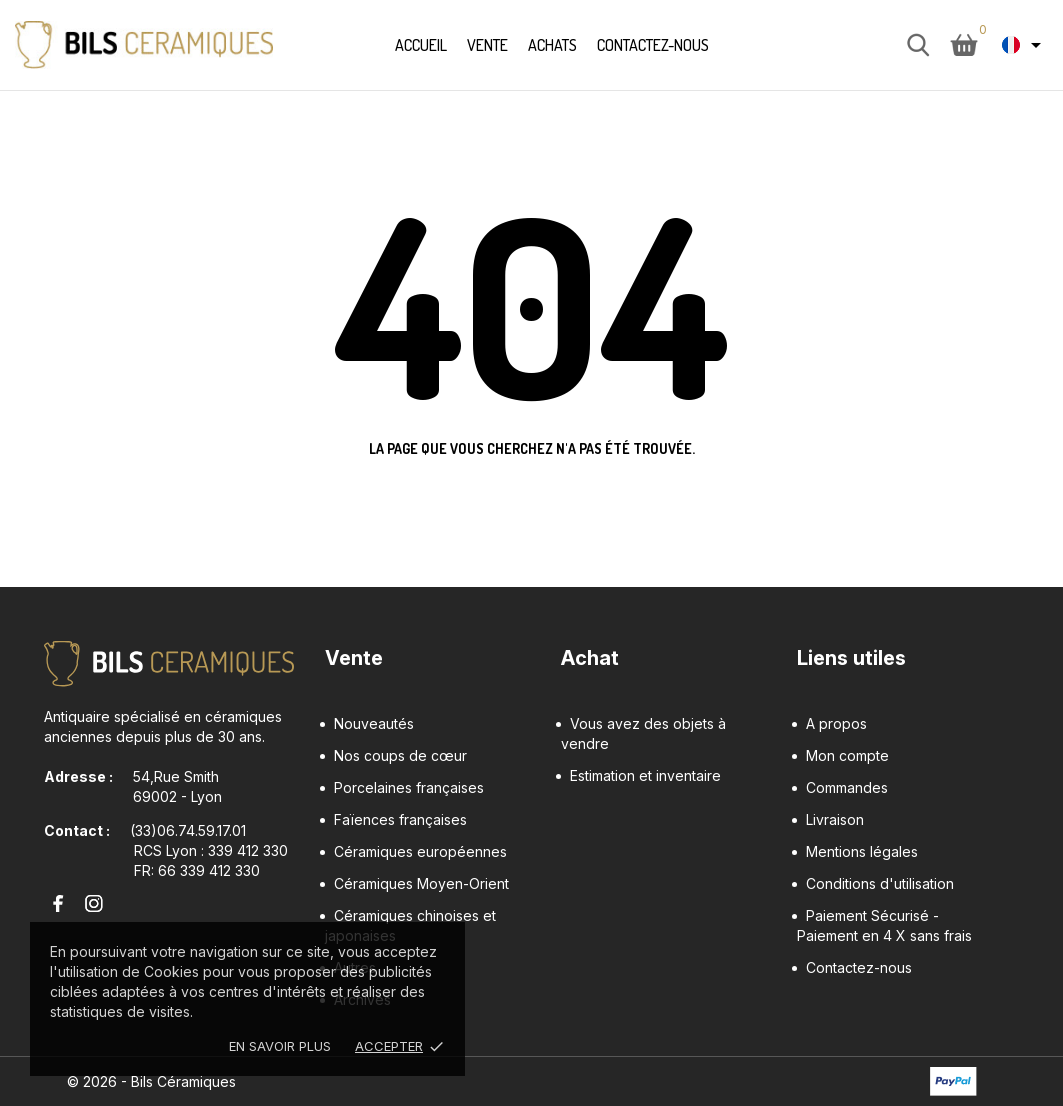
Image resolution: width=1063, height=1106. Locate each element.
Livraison (835, 819)
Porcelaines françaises (409, 787)
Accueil (421, 45)
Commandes (847, 787)
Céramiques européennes (420, 851)
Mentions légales (862, 851)
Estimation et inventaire (645, 775)
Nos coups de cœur (400, 755)
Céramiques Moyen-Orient (421, 883)
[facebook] (54, 903)
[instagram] (89, 903)
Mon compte (847, 755)
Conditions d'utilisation (880, 883)
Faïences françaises (400, 819)
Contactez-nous (653, 45)
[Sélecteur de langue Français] (1025, 45)
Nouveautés (374, 723)
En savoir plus (280, 1046)
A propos (836, 723)
